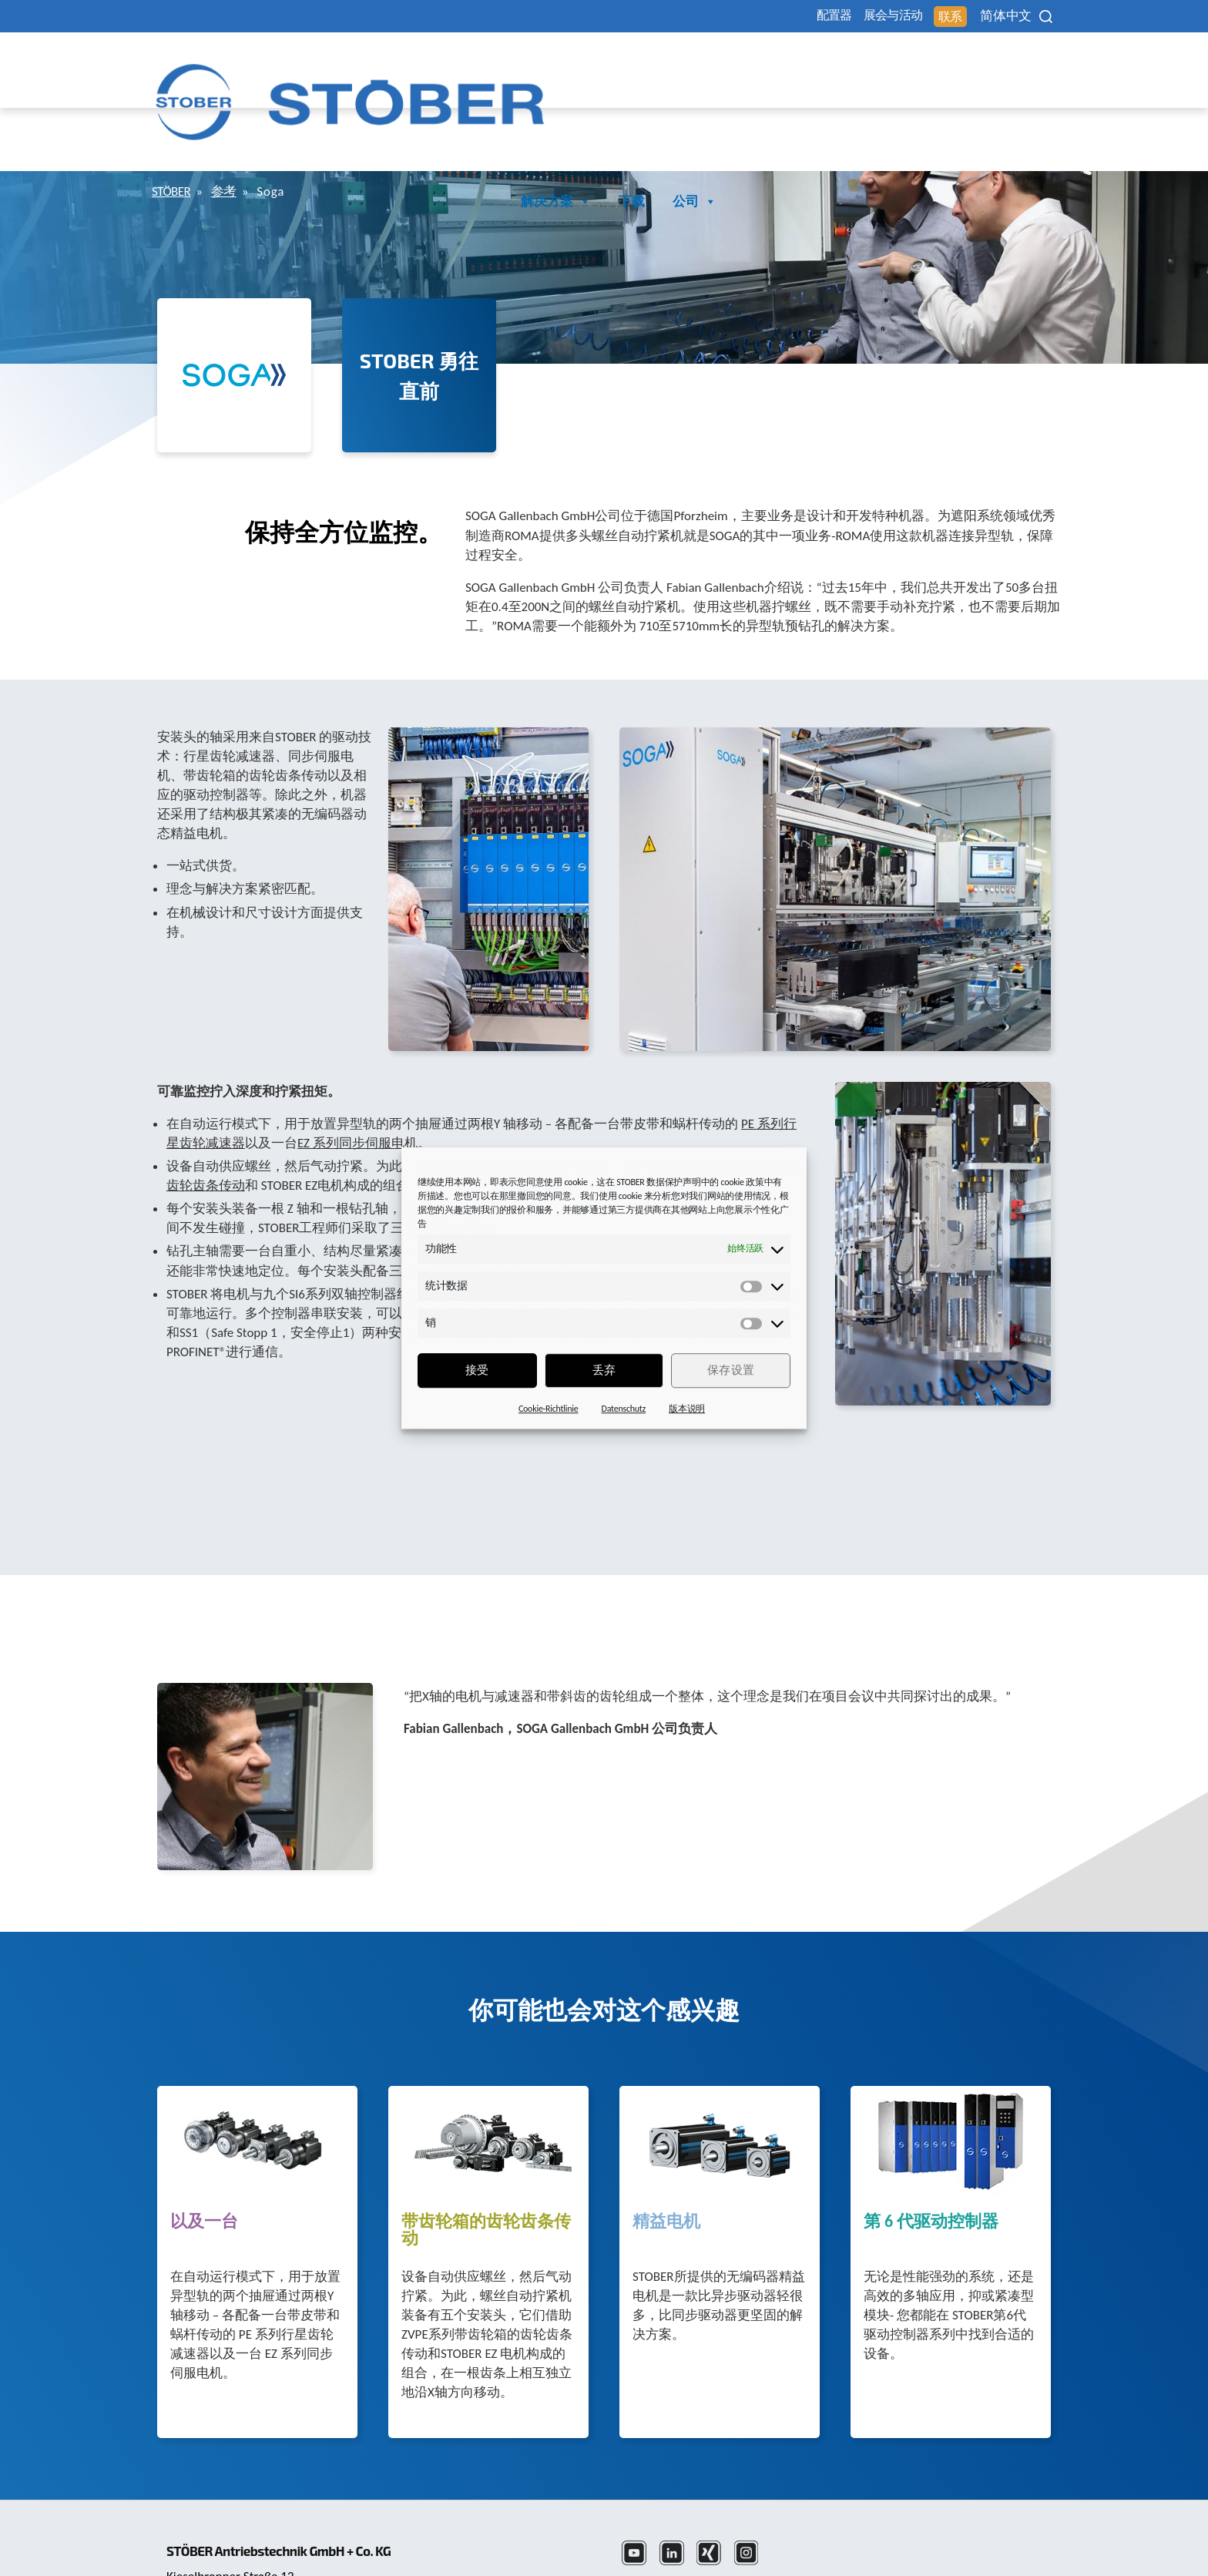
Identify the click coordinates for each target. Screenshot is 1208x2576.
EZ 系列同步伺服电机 (357, 1076)
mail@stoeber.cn (213, 2545)
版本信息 (780, 2526)
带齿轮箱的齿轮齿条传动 (486, 2163)
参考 (233, 124)
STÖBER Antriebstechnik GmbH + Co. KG (293, 2463)
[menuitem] (992, 16)
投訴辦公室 (999, 2526)
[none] (992, 16)
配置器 (763, 16)
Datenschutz (624, 1408)
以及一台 (204, 2154)
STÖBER (174, 124)
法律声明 (649, 2526)
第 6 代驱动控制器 (931, 2154)
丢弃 (604, 1370)
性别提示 (846, 2526)
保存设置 (731, 1370)
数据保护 (714, 2526)
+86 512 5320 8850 (220, 2525)
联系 (916, 17)
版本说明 (687, 1408)
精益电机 (666, 2154)
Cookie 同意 (919, 2526)
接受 (477, 1370)
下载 (966, 63)
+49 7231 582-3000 (507, 2525)
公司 (1029, 63)
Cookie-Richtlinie (548, 1408)
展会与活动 (840, 16)
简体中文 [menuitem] (982, 16)
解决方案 (890, 63)
